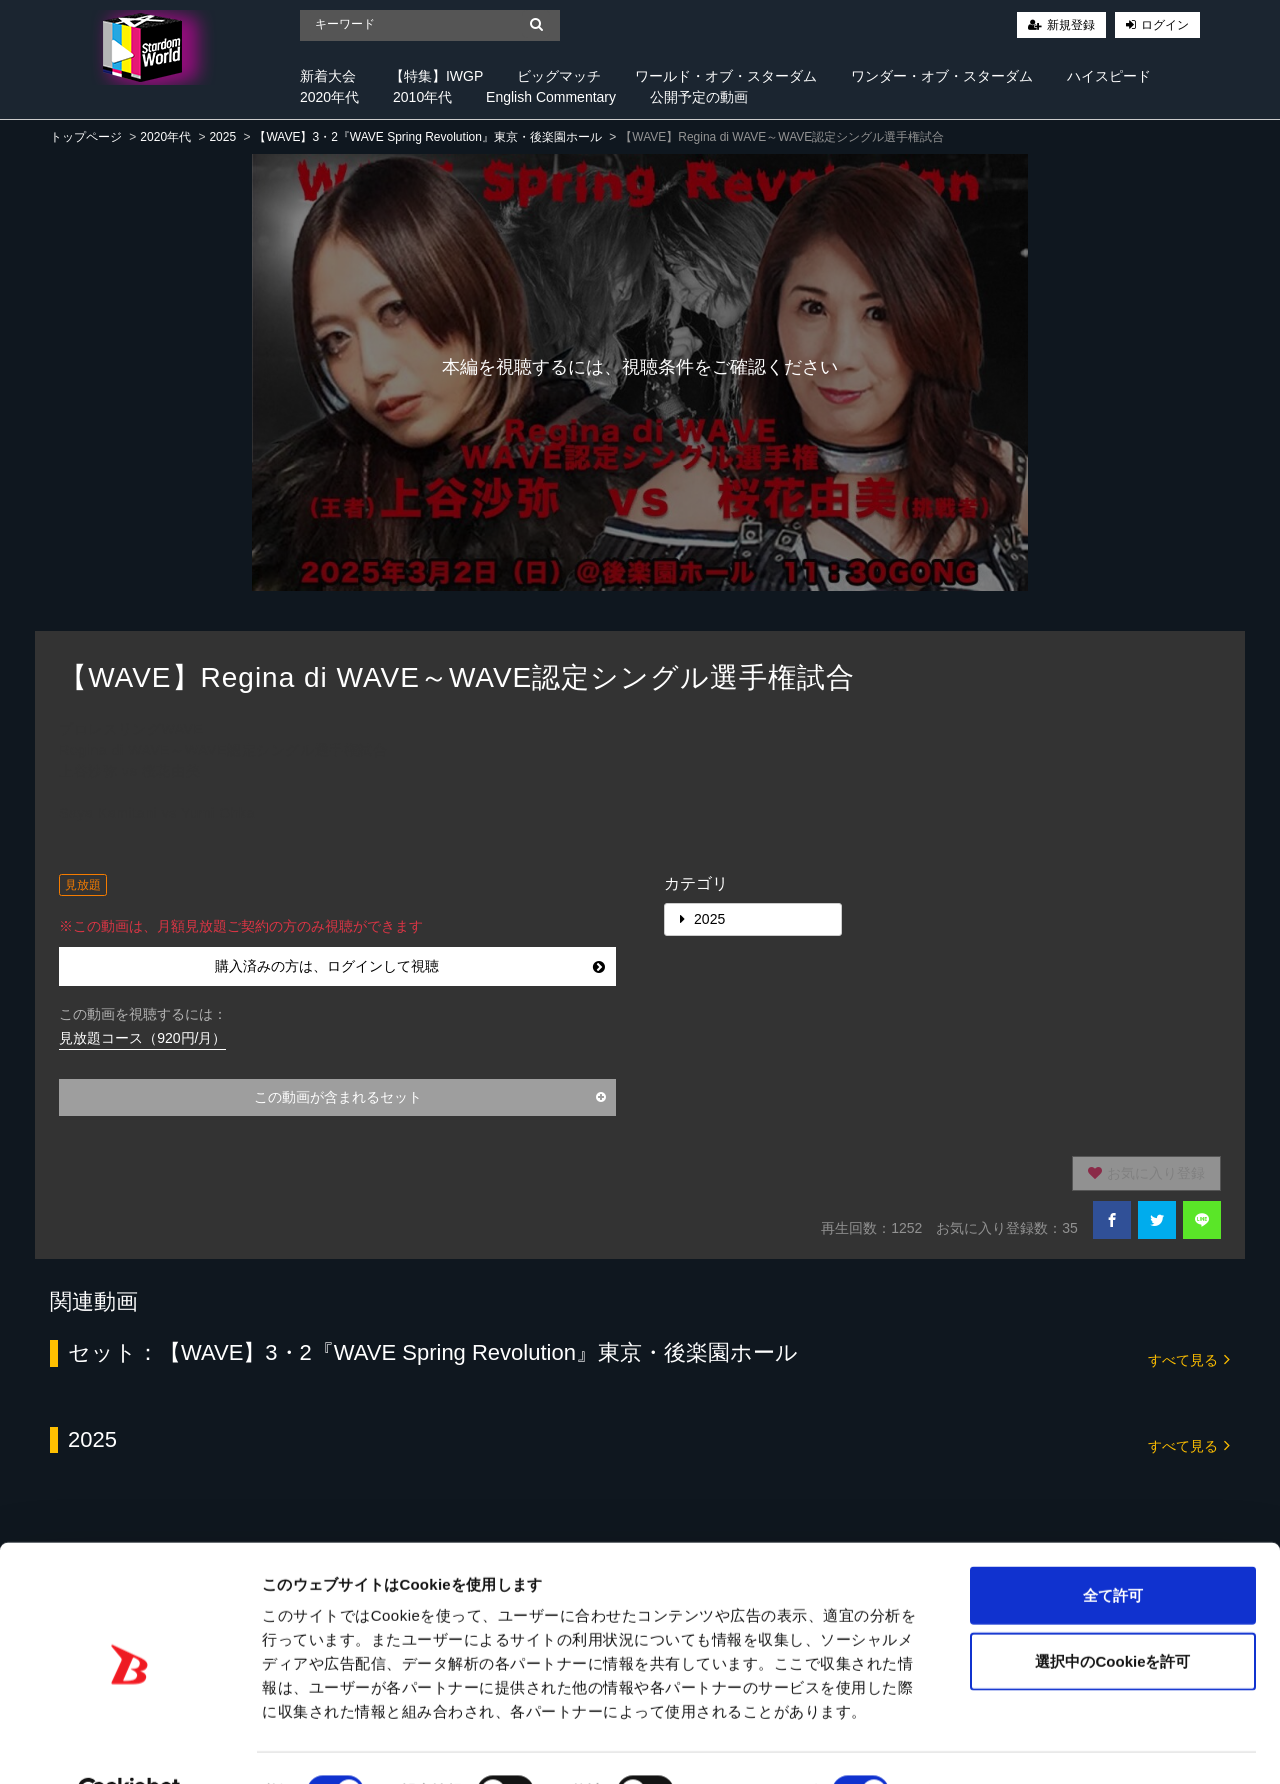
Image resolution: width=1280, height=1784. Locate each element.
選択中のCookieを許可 (1112, 1613)
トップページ (86, 137)
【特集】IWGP (436, 76)
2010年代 (422, 97)
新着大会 (328, 76)
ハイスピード (1109, 76)
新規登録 (1071, 25)
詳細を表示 (965, 1744)
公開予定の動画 (699, 97)
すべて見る (1189, 1358)
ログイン (1165, 25)
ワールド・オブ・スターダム (726, 76)
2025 (222, 137)
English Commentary (551, 97)
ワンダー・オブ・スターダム (942, 76)
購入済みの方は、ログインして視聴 (410, 966)
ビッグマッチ (559, 76)
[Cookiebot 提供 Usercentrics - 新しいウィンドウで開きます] (129, 1745)
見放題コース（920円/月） (142, 1038)
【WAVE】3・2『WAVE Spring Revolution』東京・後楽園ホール (427, 137)
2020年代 (329, 97)
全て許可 (1113, 1547)
